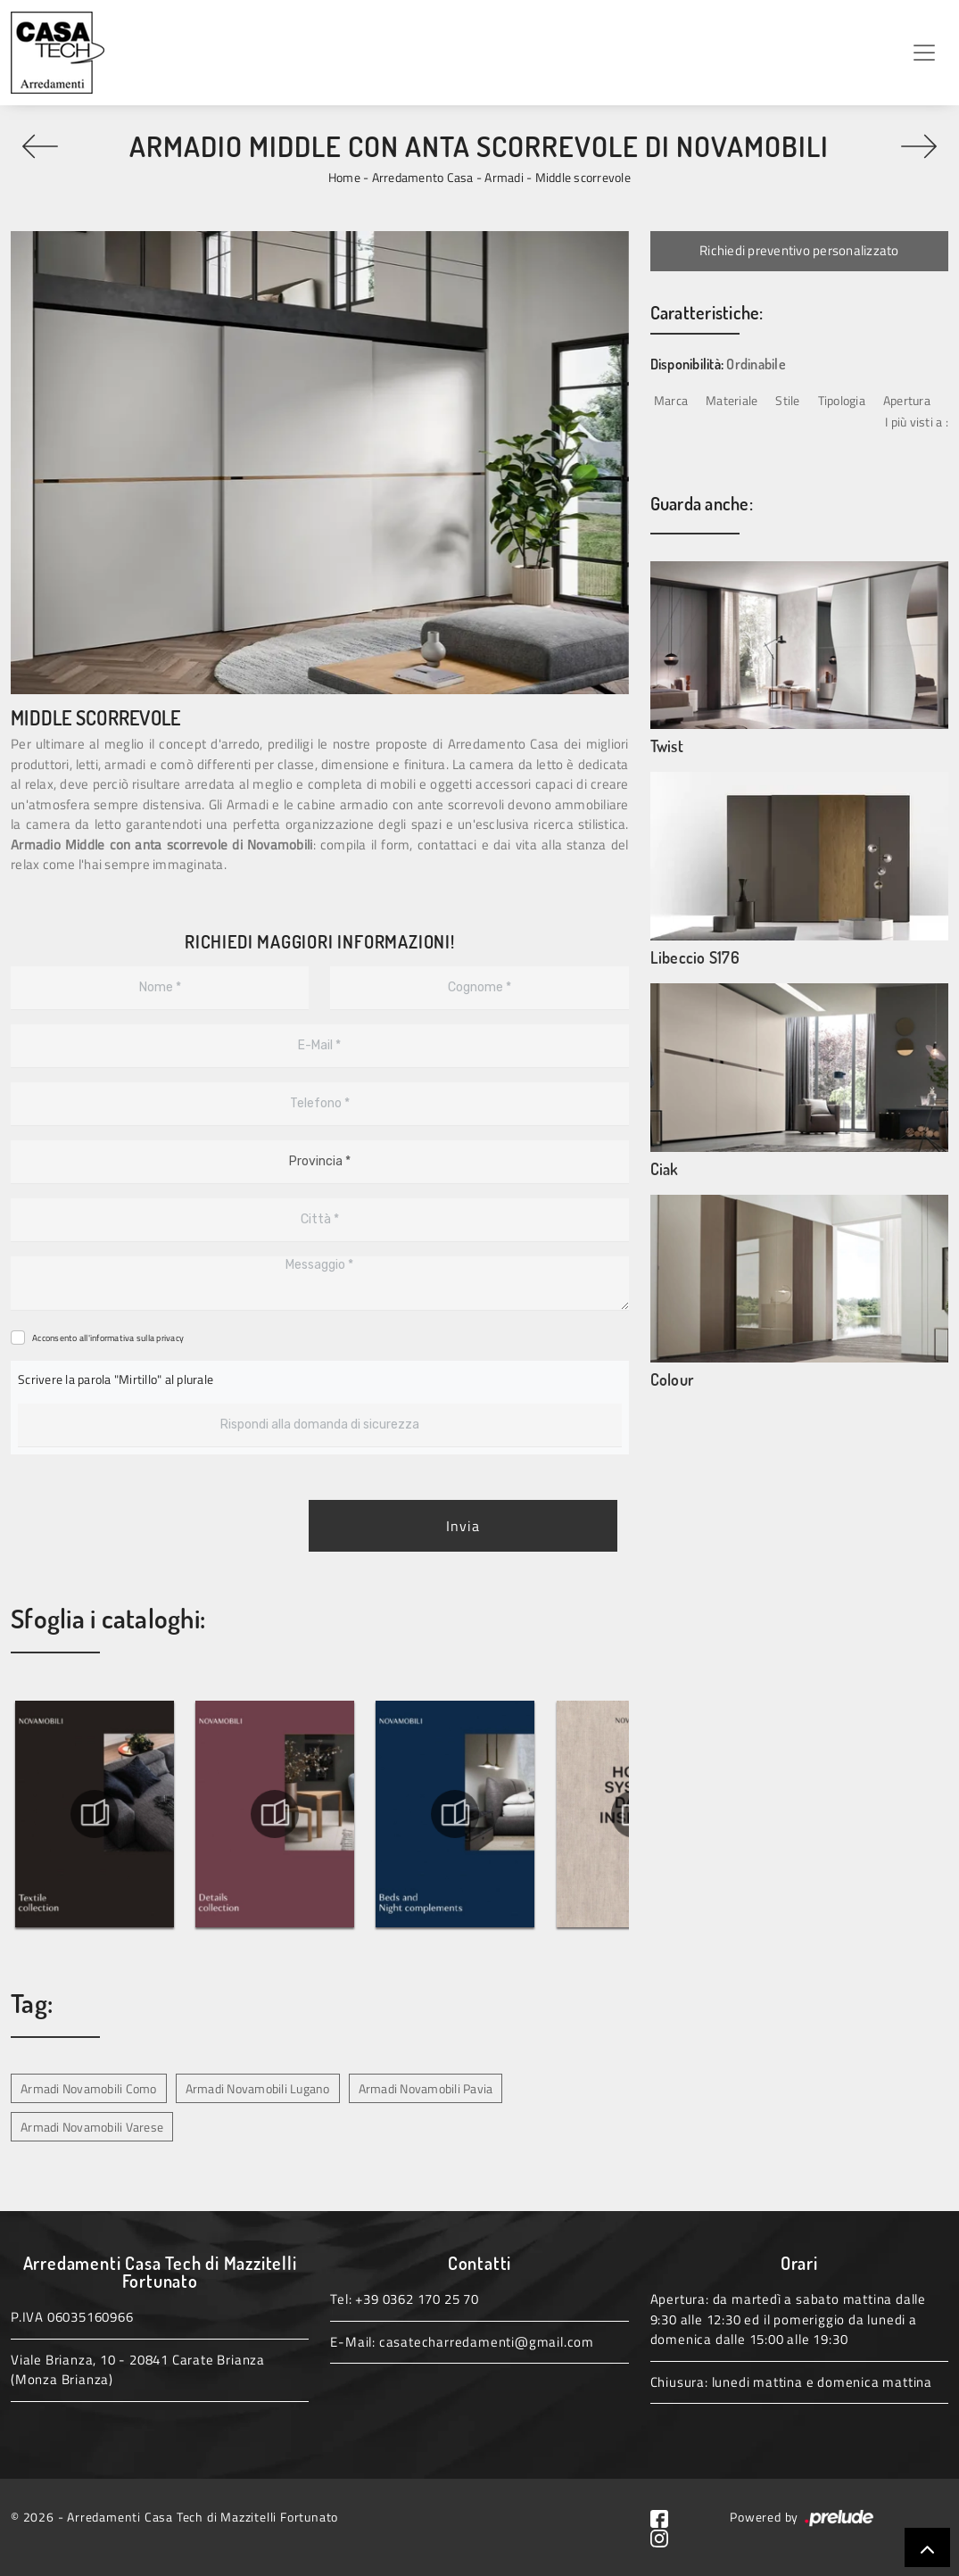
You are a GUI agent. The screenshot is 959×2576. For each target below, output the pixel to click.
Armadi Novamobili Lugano (258, 2088)
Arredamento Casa (423, 177)
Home (344, 177)
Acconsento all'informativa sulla (108, 1338)
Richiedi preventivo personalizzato (799, 250)
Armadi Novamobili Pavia (426, 2088)
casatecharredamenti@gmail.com (486, 2342)
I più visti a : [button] (916, 421)
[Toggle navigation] (924, 53)
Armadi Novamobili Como (89, 2088)
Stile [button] (787, 400)
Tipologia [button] (841, 400)
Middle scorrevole (583, 177)
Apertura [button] (906, 400)
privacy (170, 1338)
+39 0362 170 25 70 (416, 2299)
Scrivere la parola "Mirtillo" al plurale (115, 1379)
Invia (463, 1525)
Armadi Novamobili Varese (92, 2126)
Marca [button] (671, 400)
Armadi (504, 177)
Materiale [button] (731, 400)
